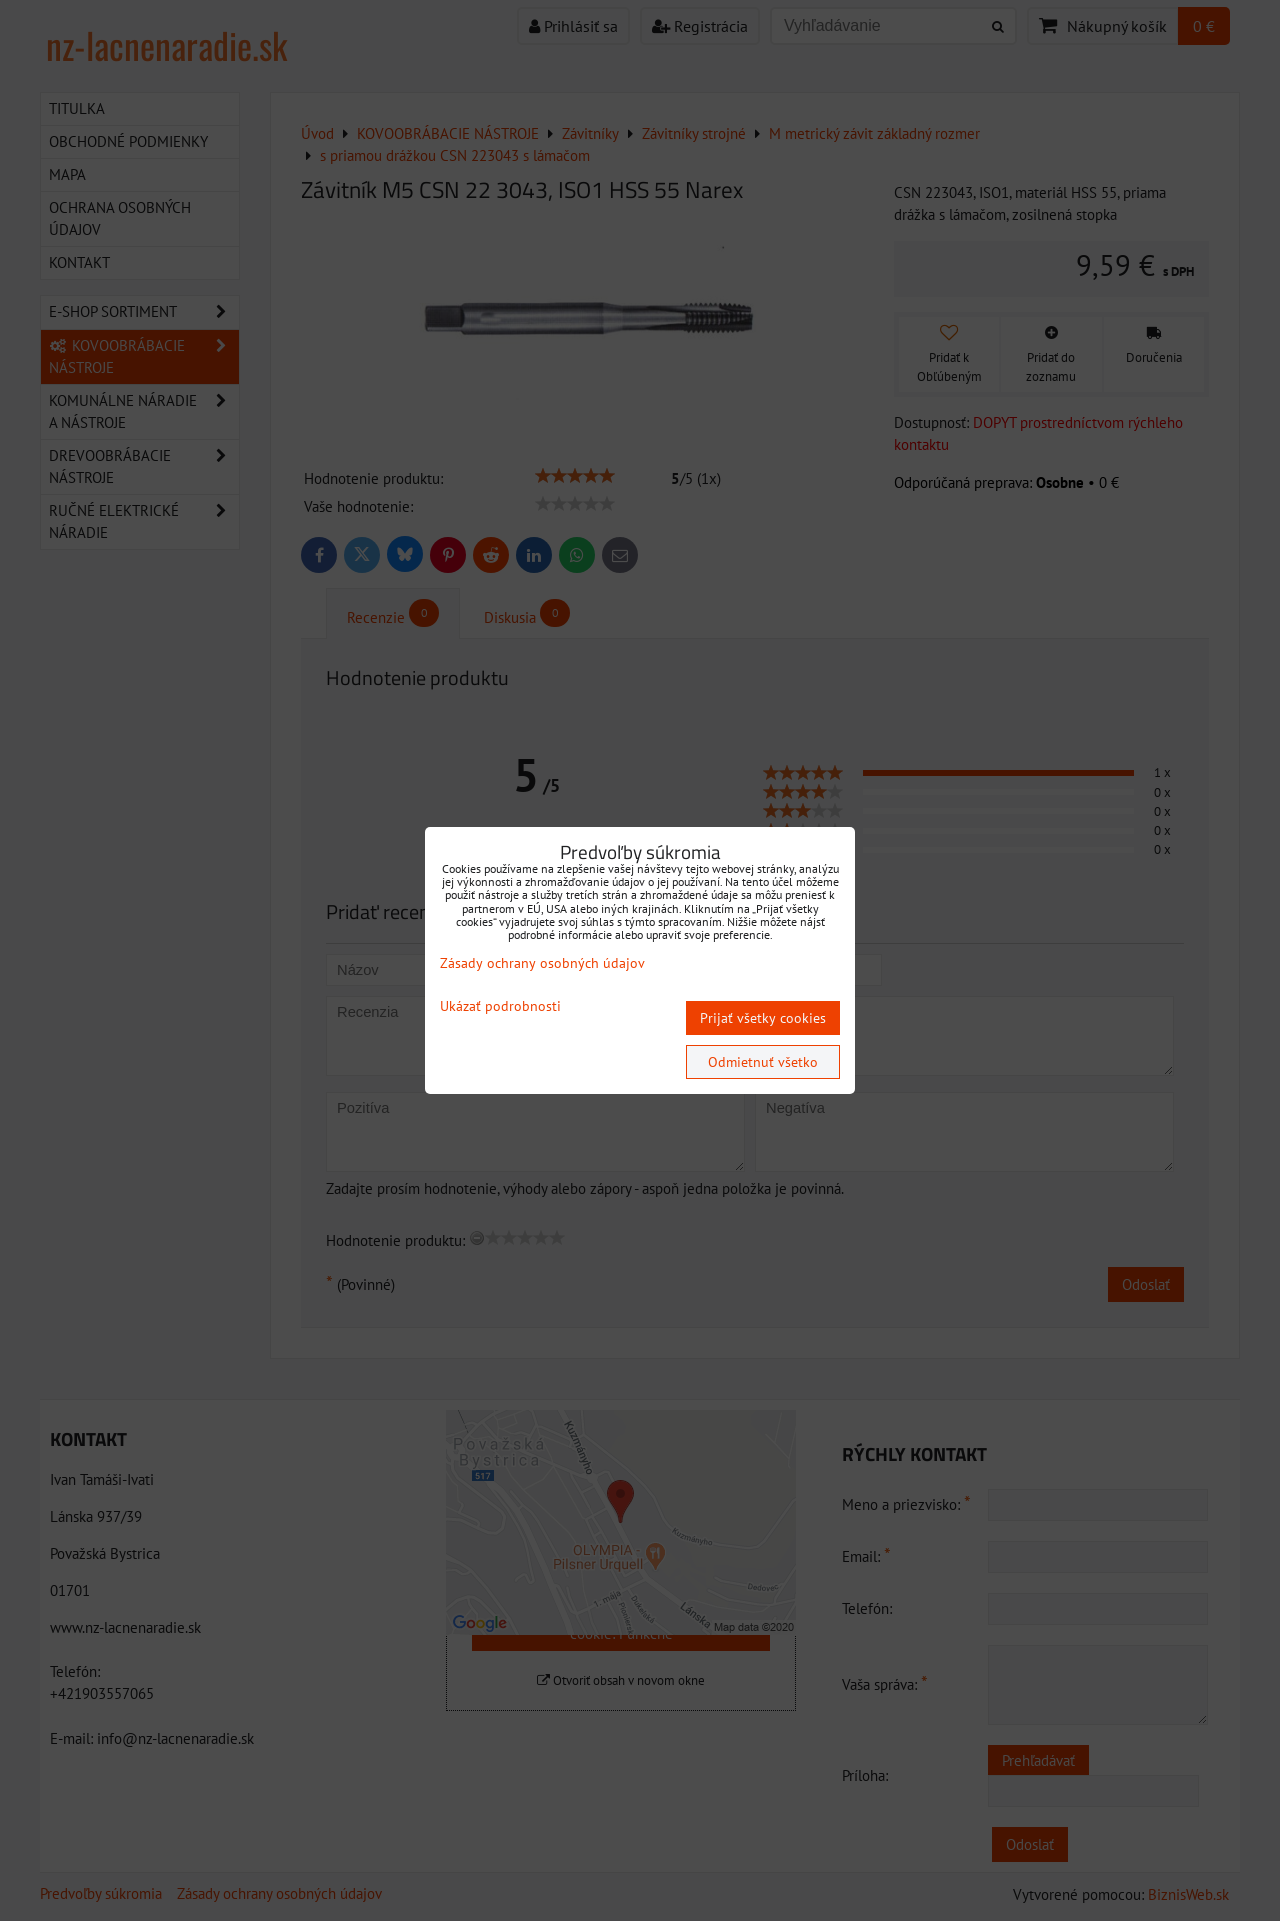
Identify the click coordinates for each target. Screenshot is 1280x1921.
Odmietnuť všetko (763, 1062)
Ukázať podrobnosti (500, 1006)
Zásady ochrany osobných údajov (542, 963)
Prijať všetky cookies (763, 1018)
